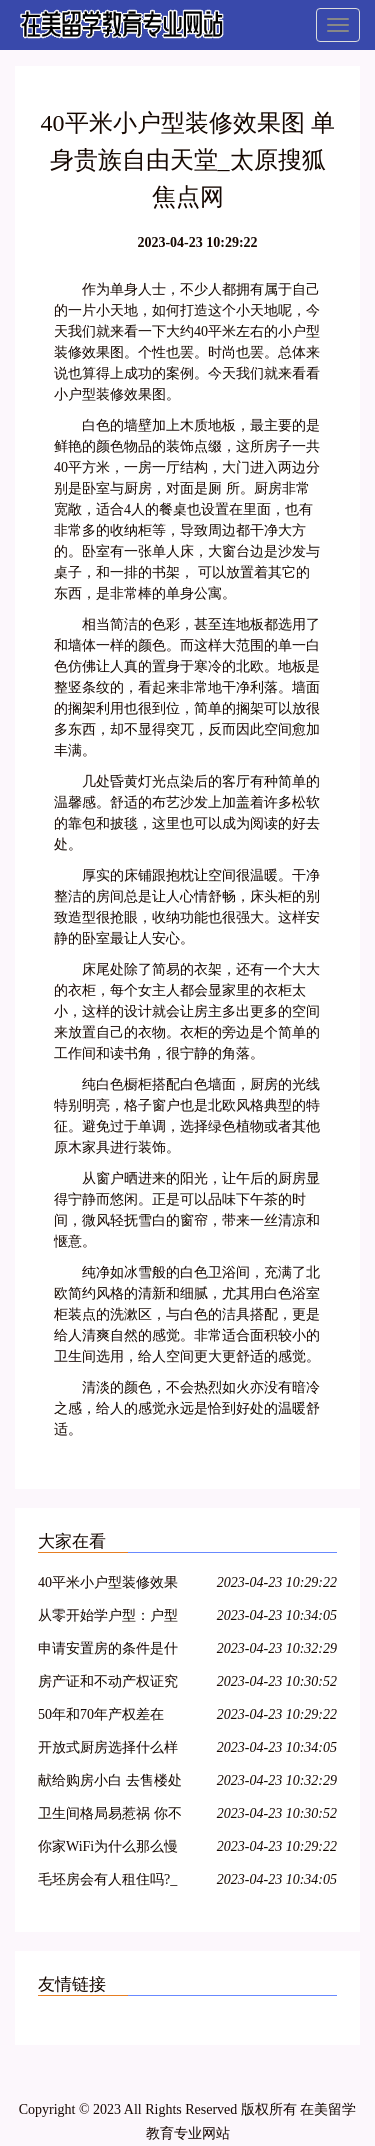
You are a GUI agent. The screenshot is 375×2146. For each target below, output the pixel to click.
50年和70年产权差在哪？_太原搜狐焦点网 (104, 1717)
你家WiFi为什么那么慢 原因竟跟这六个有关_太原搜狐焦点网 (111, 1849)
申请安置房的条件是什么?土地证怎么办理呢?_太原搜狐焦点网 (110, 1651)
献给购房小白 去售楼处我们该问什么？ (110, 1783)
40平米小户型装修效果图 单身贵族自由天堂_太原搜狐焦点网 (113, 1585)
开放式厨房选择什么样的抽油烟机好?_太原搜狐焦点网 (108, 1750)
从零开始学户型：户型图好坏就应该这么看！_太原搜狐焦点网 (111, 1618)
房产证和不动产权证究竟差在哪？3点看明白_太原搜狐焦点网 (108, 1684)
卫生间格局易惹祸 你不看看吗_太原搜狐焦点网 (111, 1816)
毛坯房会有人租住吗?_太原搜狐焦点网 (107, 1882)
